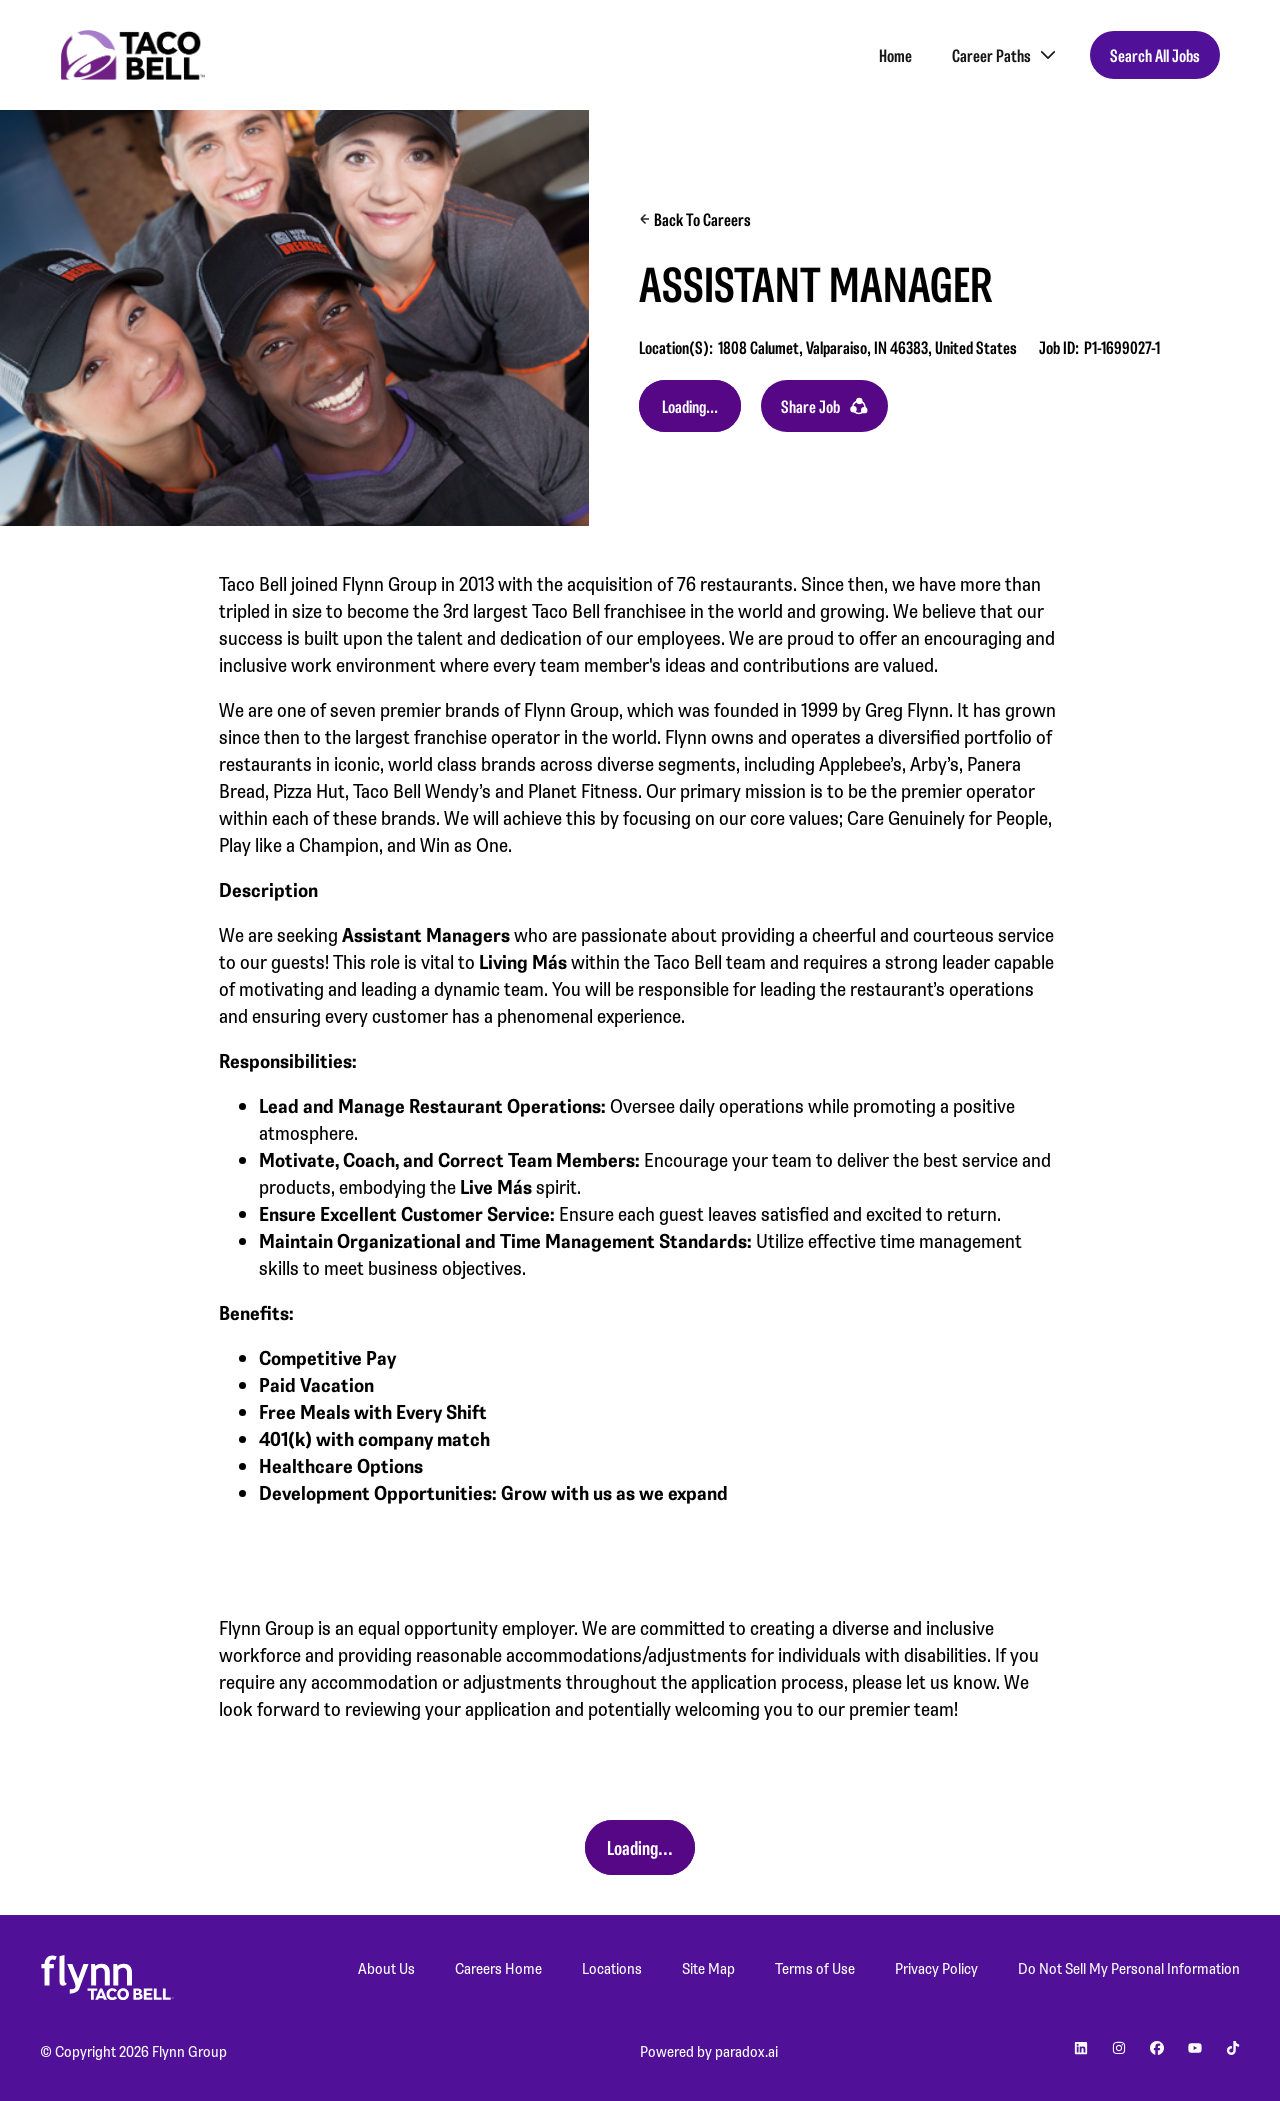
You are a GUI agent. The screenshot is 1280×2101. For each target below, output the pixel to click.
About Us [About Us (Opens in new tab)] (386, 1968)
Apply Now (690, 406)
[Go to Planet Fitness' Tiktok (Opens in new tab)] (1233, 2051)
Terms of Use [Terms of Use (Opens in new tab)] (815, 1968)
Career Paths (1006, 55)
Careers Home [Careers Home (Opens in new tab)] (498, 1968)
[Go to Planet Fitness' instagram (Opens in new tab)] (1119, 2051)
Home (895, 55)
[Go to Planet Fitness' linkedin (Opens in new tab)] (1081, 2051)
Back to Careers (695, 219)
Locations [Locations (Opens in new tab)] (612, 1968)
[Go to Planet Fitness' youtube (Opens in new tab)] (1195, 2051)
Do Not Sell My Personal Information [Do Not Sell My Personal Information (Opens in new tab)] (1129, 1968)
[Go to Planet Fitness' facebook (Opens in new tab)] (1157, 2051)
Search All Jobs (1155, 55)
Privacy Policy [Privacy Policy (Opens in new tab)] (936, 1968)
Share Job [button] (824, 406)
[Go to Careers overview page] (133, 55)
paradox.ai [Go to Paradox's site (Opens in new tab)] (746, 2051)
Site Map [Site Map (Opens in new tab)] (708, 1968)
